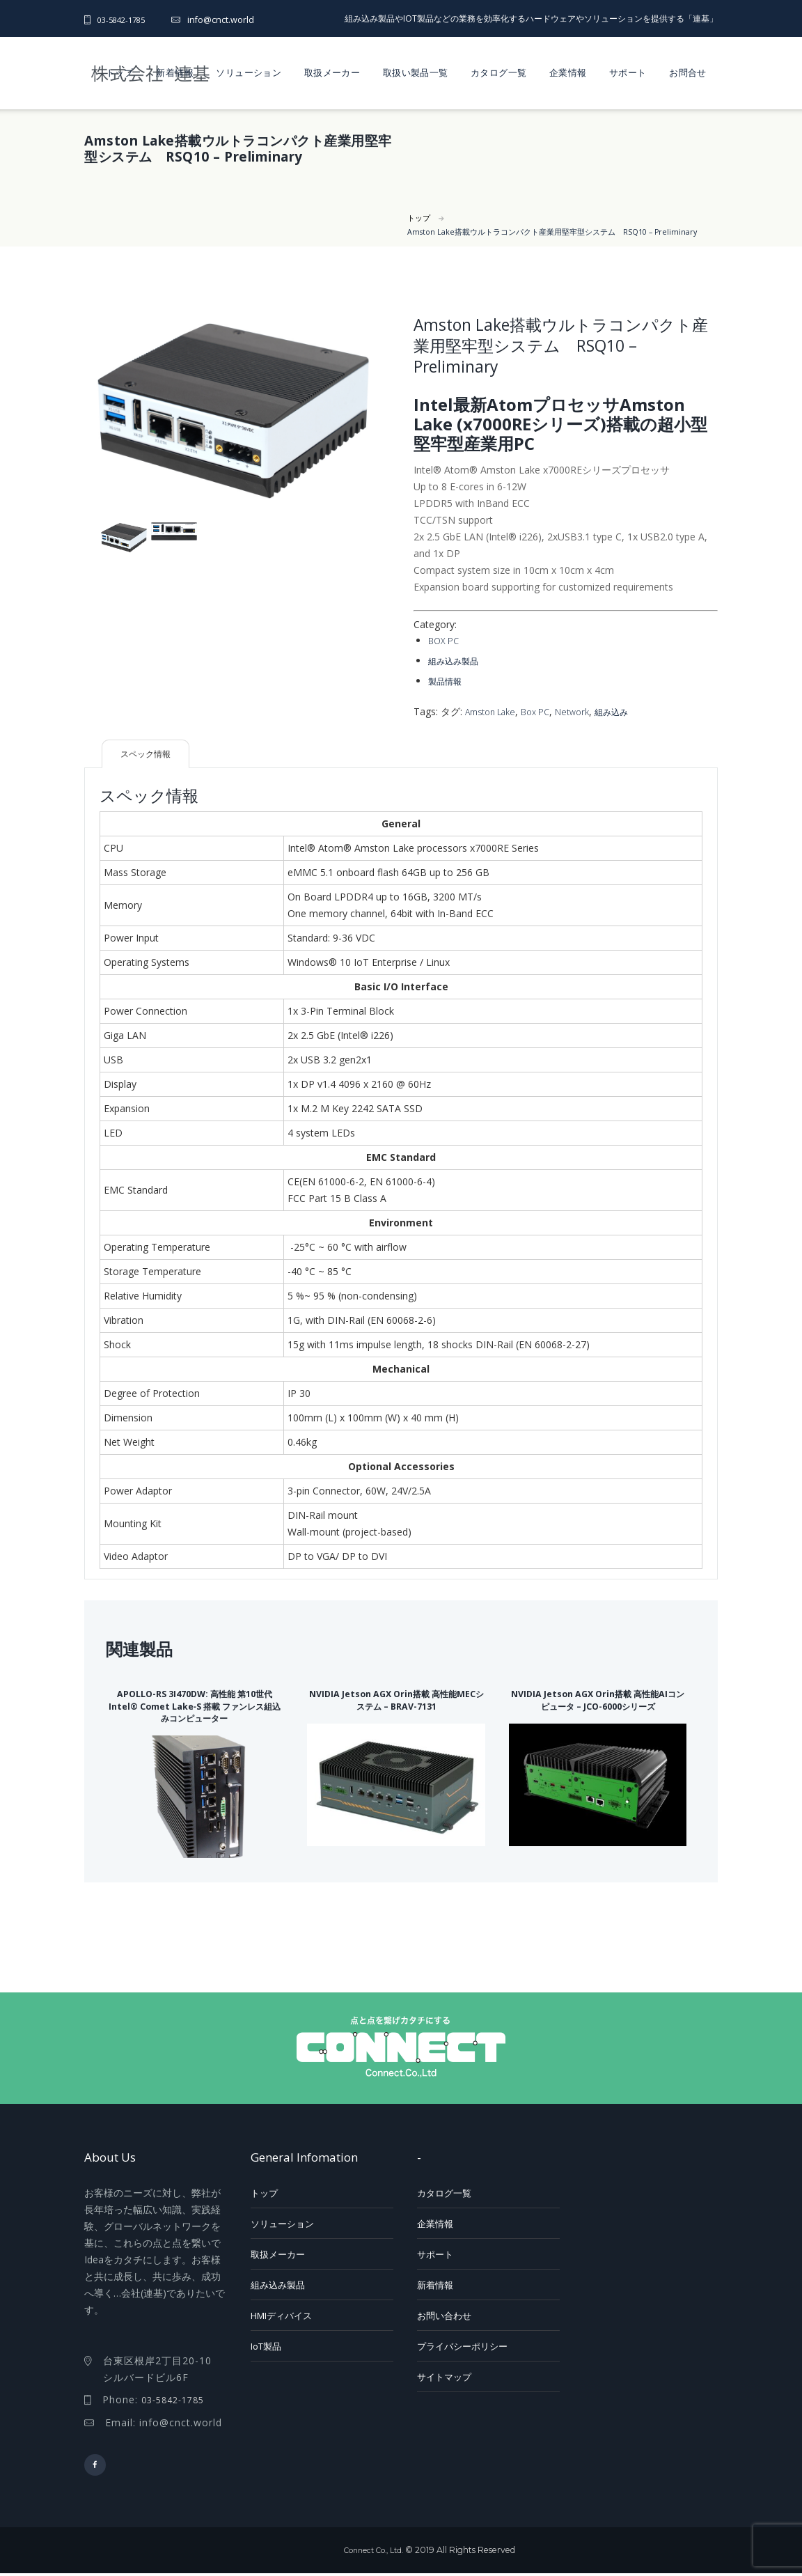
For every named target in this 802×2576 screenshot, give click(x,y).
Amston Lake (494, 709)
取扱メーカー (332, 72)
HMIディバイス (281, 2315)
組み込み (629, 709)
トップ (120, 72)
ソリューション (248, 72)
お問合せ (688, 72)
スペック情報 (151, 752)
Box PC (545, 709)
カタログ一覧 (498, 72)
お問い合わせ (444, 2315)
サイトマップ (444, 2376)
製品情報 (447, 679)
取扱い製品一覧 (415, 72)
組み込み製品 (457, 659)
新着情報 (175, 72)
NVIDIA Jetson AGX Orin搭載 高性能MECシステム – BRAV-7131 (396, 1699)
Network (585, 709)
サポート (628, 72)
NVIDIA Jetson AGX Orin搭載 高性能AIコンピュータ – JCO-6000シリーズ (597, 1705)
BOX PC (445, 640)
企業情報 (568, 72)
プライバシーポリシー (462, 2345)
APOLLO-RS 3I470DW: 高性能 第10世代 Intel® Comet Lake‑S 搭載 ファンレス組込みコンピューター (194, 1705)
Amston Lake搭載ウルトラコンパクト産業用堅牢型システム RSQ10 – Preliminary (565, 231)
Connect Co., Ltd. (373, 2552)
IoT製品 (266, 2345)
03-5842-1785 (124, 20)
